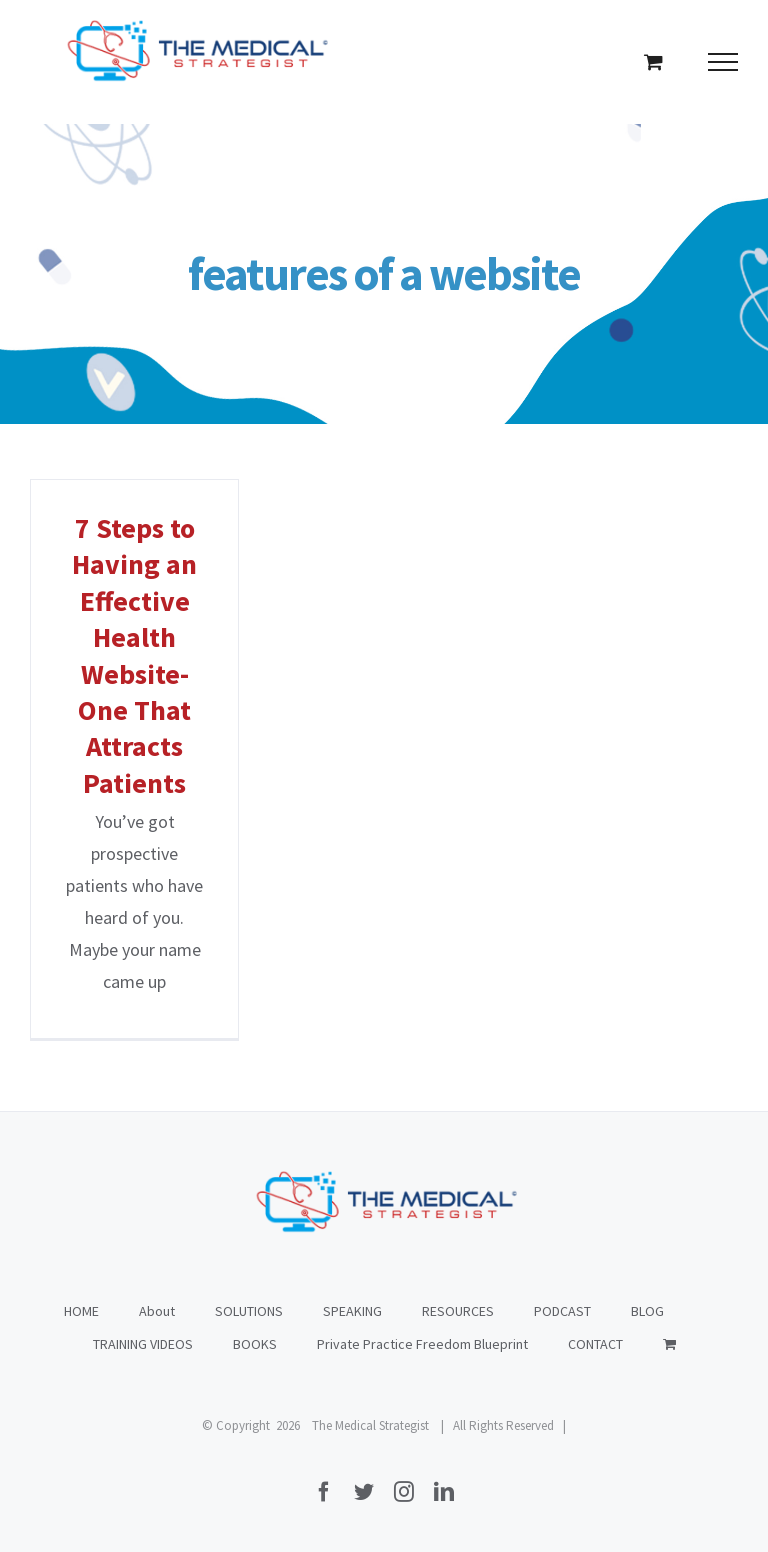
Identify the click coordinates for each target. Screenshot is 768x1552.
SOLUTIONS (249, 1311)
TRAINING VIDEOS (143, 1344)
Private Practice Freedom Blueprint (422, 1344)
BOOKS (255, 1344)
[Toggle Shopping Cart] (653, 61)
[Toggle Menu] (723, 62)
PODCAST (562, 1311)
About (157, 1311)
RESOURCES (458, 1311)
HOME (81, 1311)
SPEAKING (352, 1311)
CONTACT (595, 1344)
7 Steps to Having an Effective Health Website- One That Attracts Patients (134, 655)
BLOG (647, 1311)
